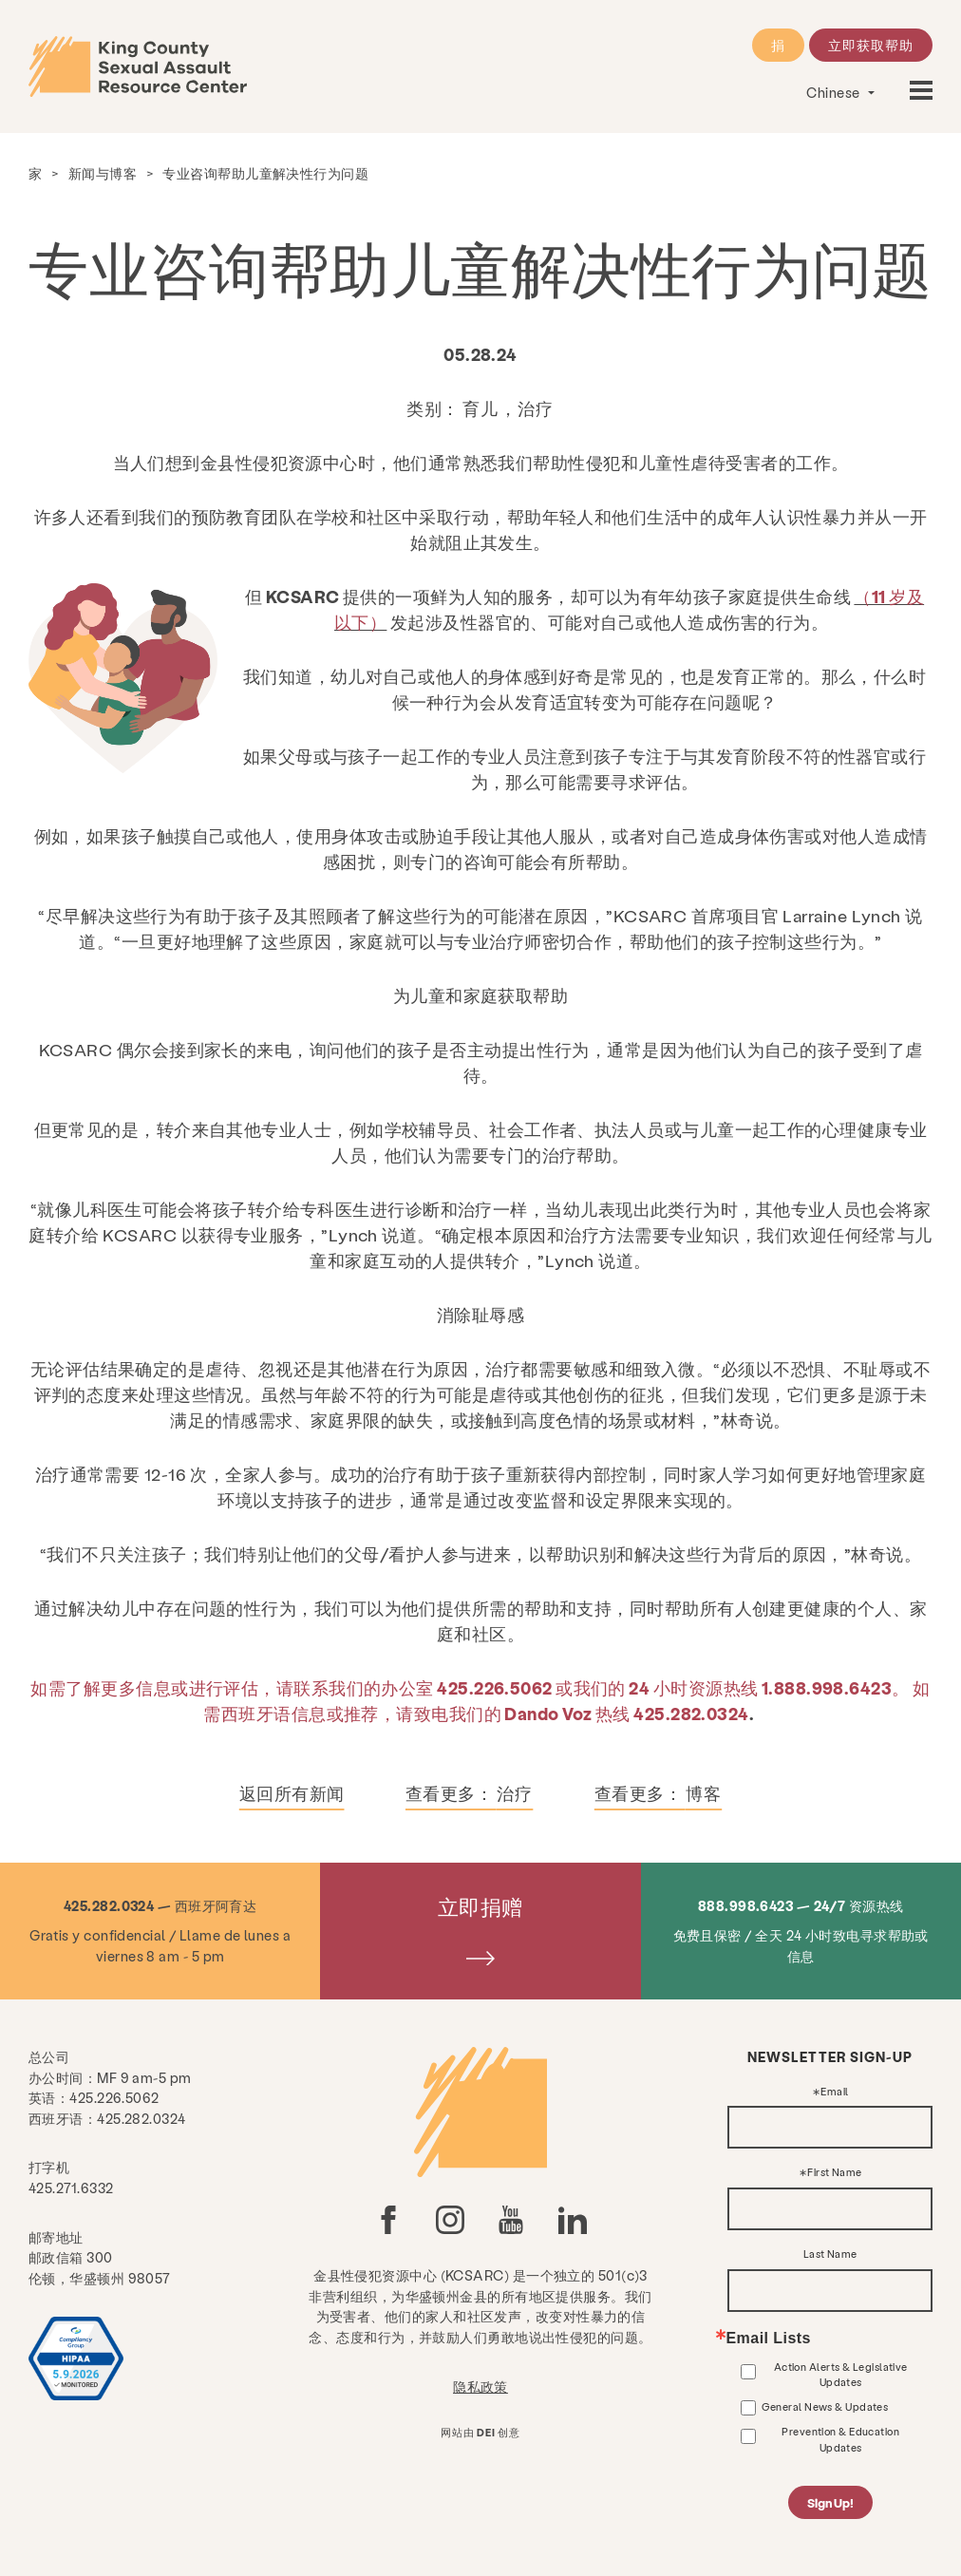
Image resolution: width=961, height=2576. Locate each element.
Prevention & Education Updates (840, 2439)
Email (834, 2092)
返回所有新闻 (292, 1793)
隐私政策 (480, 2386)
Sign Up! (830, 2501)
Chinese (834, 92)
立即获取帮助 (871, 44)
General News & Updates (825, 2406)
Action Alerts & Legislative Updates (841, 2374)
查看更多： (469, 1793)
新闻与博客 (102, 172)
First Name (834, 2173)
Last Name (830, 2254)
